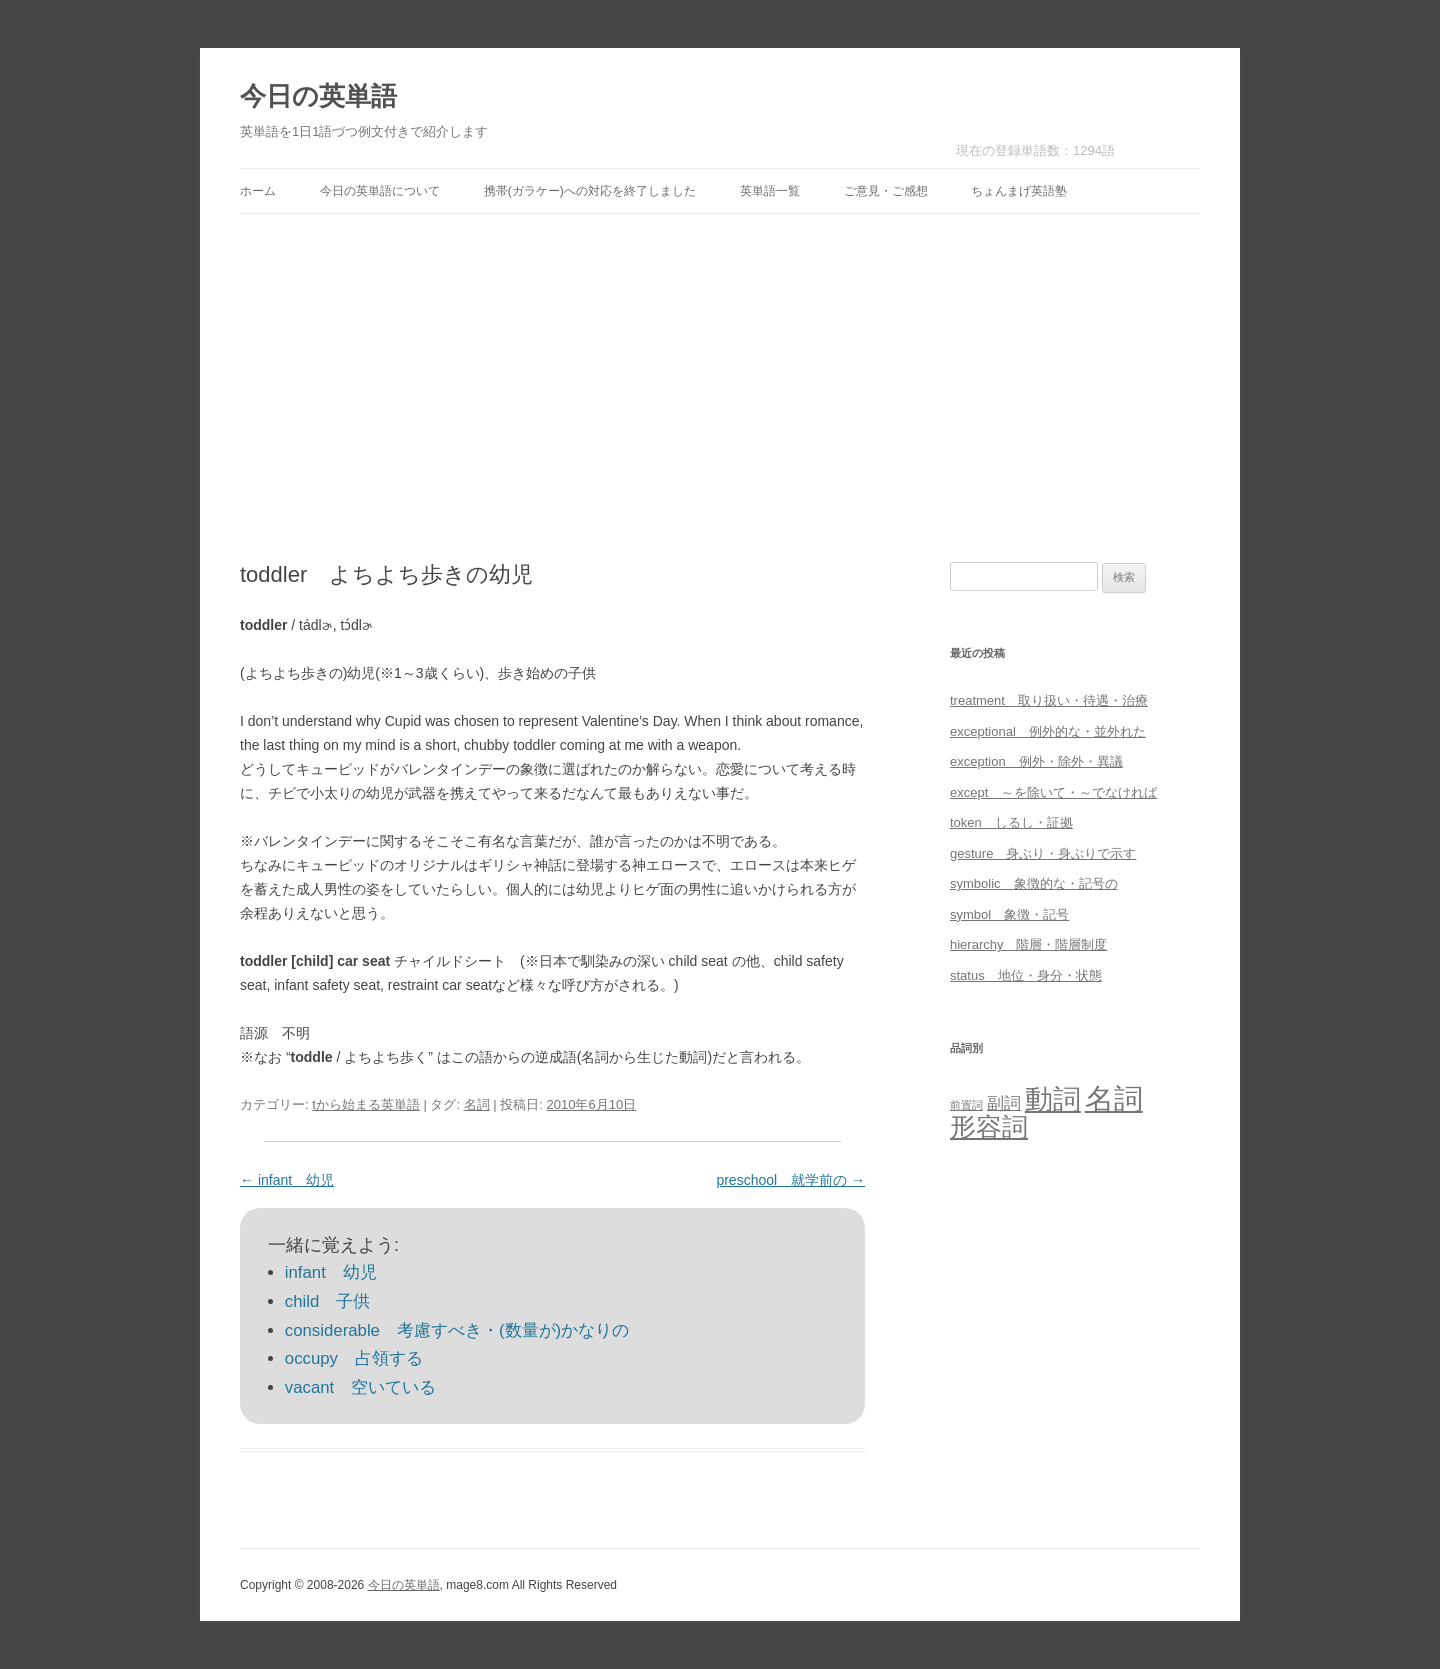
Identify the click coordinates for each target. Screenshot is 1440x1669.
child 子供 (328, 1301)
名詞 (477, 1104)
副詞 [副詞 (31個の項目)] (1004, 1103)
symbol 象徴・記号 (1009, 914)
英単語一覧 (770, 191)
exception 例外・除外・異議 (1036, 761)
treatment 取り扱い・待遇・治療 (1049, 700)
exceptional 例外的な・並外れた (1048, 731)
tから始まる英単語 (366, 1104)
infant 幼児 (287, 1180)
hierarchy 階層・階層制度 (1028, 944)
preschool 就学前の (790, 1180)
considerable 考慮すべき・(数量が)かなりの (457, 1330)
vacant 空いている (360, 1387)
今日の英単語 (318, 96)
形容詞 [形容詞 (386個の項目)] (989, 1127)
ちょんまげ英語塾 (1019, 191)
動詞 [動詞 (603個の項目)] (1053, 1099)
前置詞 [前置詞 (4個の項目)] (966, 1105)
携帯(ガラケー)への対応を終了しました (590, 191)
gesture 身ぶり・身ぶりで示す (1043, 853)
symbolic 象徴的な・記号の (1034, 883)
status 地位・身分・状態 (1026, 975)
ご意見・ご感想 (886, 191)
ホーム (258, 191)
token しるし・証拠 (1011, 822)
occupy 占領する (354, 1358)
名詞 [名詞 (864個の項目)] (1114, 1098)
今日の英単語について (380, 191)
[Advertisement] (720, 388)
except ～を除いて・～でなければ (1053, 792)
